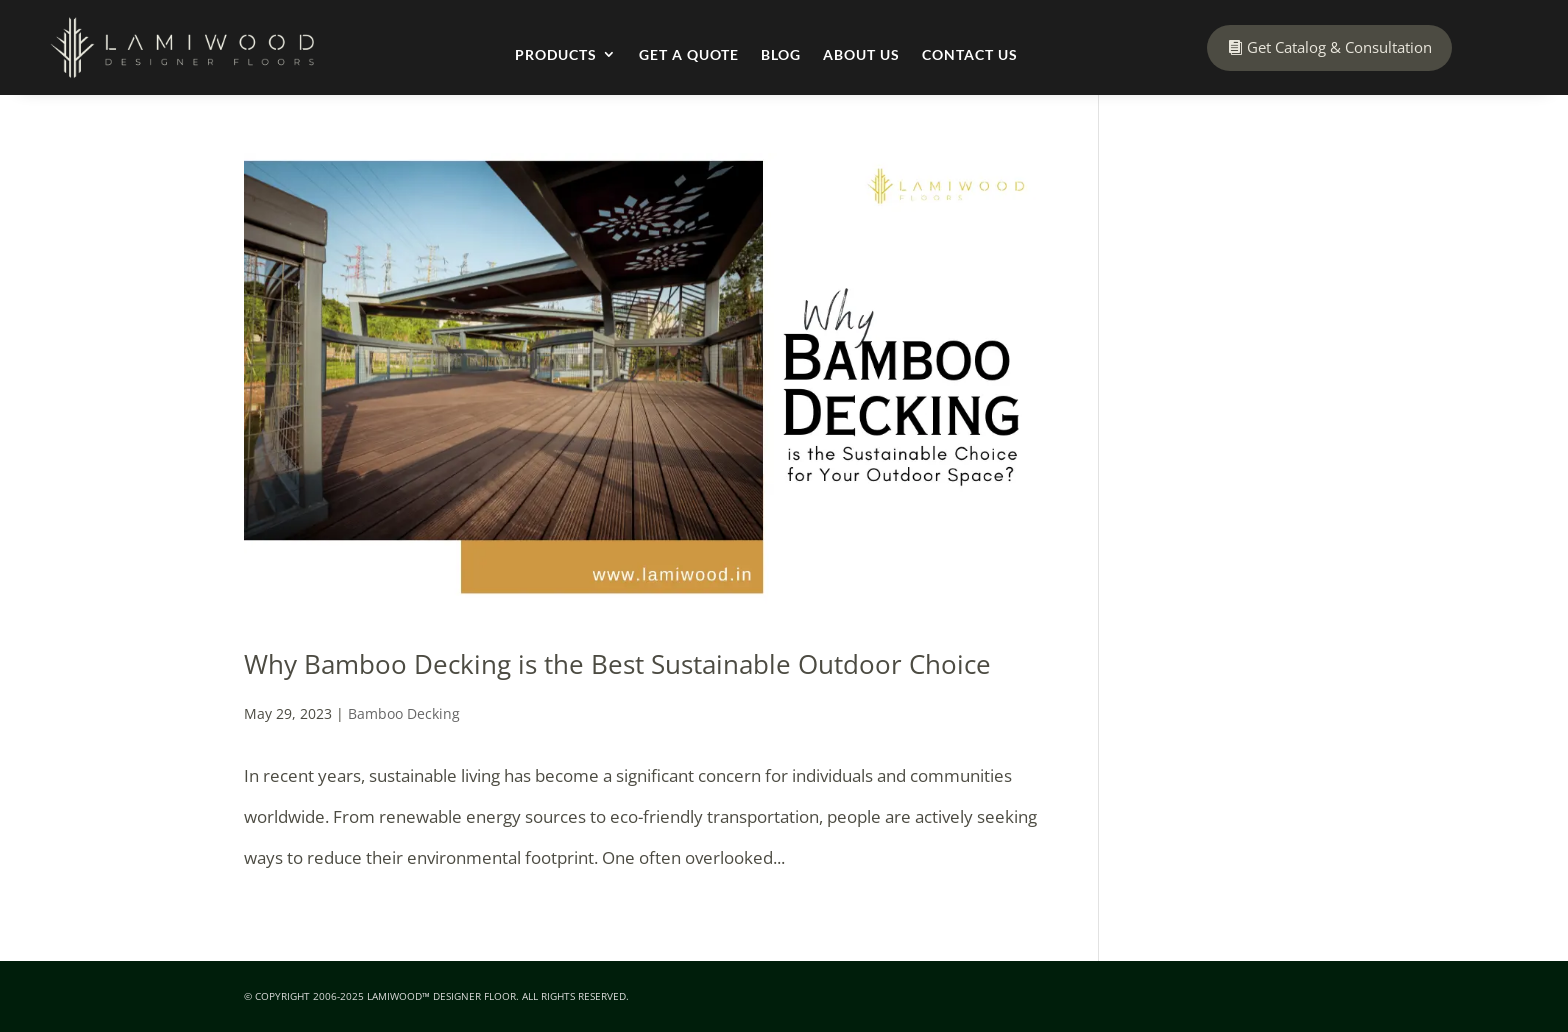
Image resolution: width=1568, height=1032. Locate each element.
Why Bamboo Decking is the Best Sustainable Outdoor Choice (617, 664)
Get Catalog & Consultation (1339, 47)
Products (556, 54)
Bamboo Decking (404, 713)
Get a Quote (689, 54)
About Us (861, 54)
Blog (781, 54)
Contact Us (970, 54)
